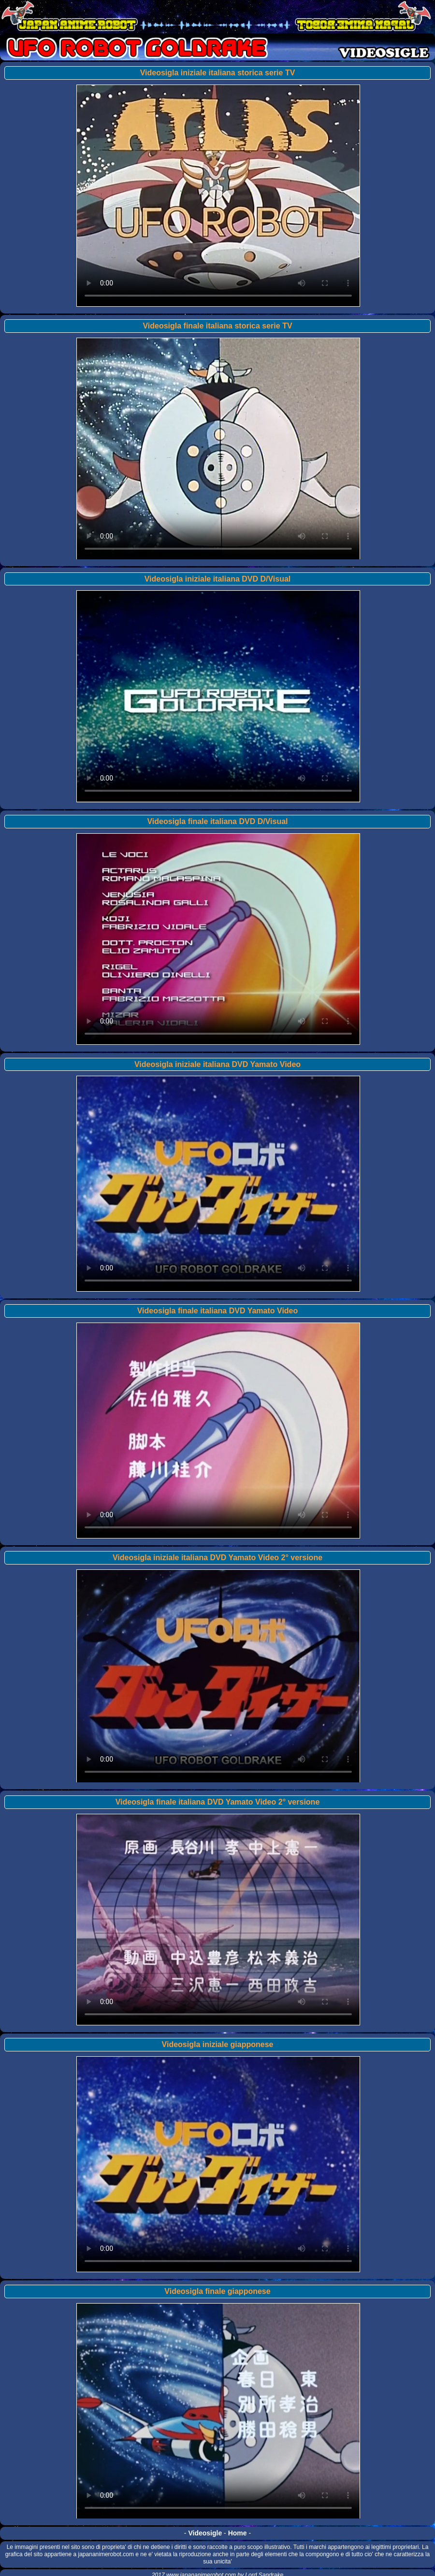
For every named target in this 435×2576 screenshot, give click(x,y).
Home (237, 2533)
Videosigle (205, 2533)
